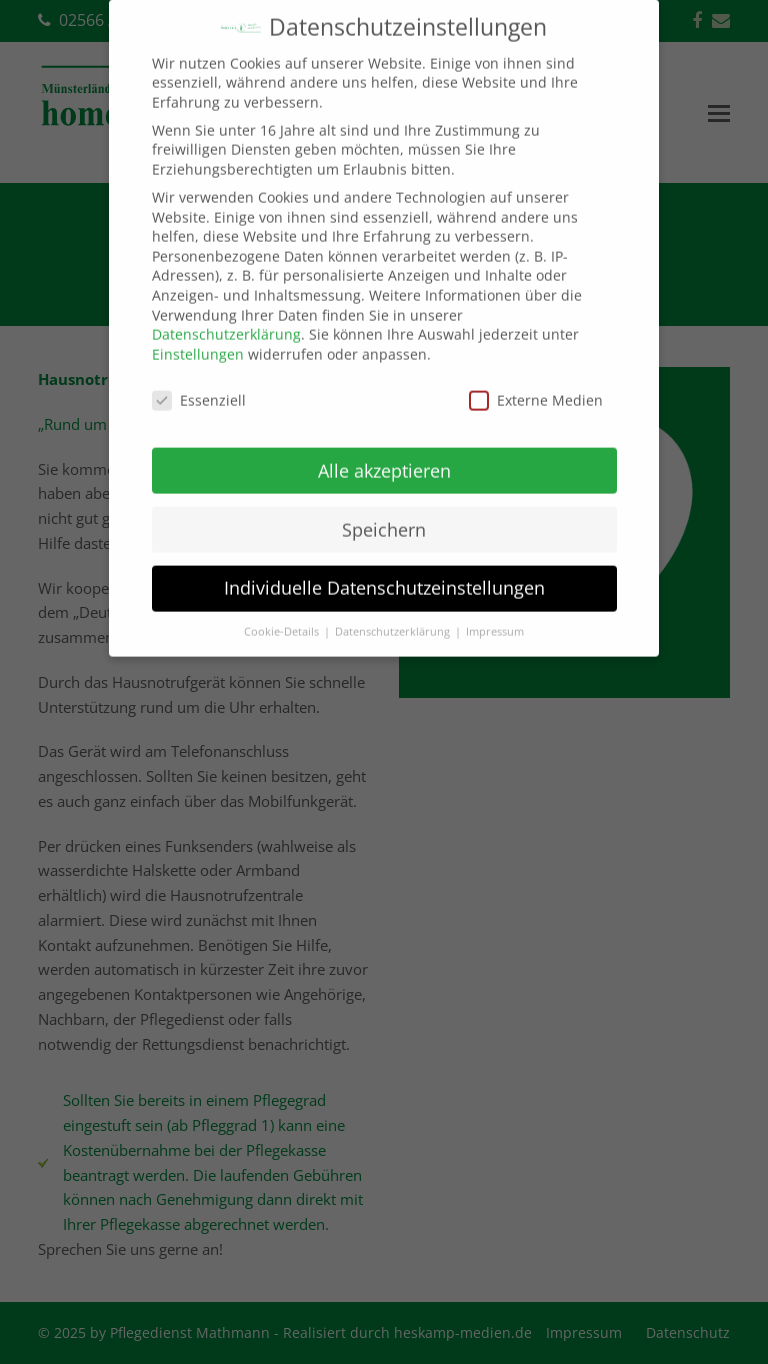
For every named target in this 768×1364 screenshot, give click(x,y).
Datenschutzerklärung (226, 315)
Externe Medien (536, 381)
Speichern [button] (384, 510)
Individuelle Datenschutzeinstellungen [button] (384, 569)
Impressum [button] (495, 613)
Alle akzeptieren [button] (384, 451)
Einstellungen (198, 335)
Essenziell (199, 381)
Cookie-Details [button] (283, 613)
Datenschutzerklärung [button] (394, 613)
